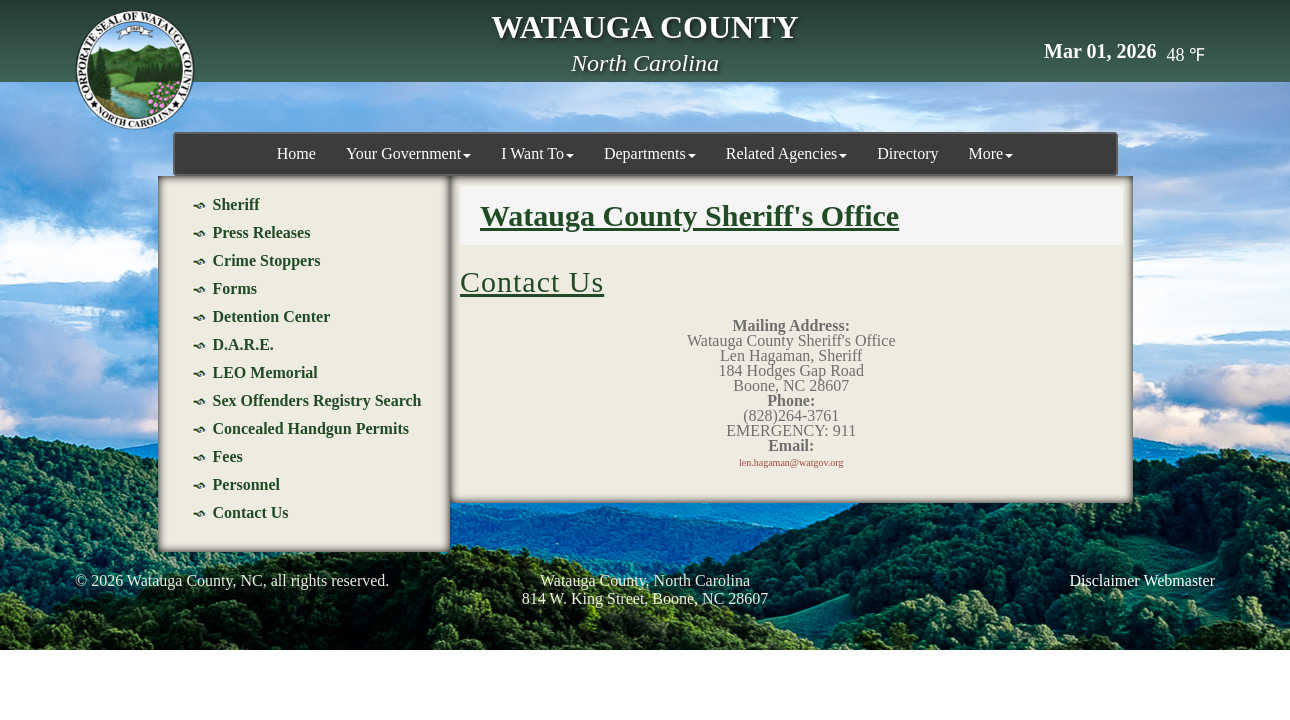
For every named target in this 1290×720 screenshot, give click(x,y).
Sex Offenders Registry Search (317, 400)
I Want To (537, 153)
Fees (228, 456)
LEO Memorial (265, 372)
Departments (650, 153)
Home (296, 153)
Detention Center (272, 316)
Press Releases (262, 232)
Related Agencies (787, 153)
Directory (907, 153)
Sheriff (236, 204)
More (991, 153)
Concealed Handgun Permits (311, 428)
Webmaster (1179, 580)
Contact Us (251, 512)
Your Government (408, 153)
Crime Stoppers (267, 260)
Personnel (247, 484)
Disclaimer (1105, 580)
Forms (235, 288)
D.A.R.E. (243, 344)
